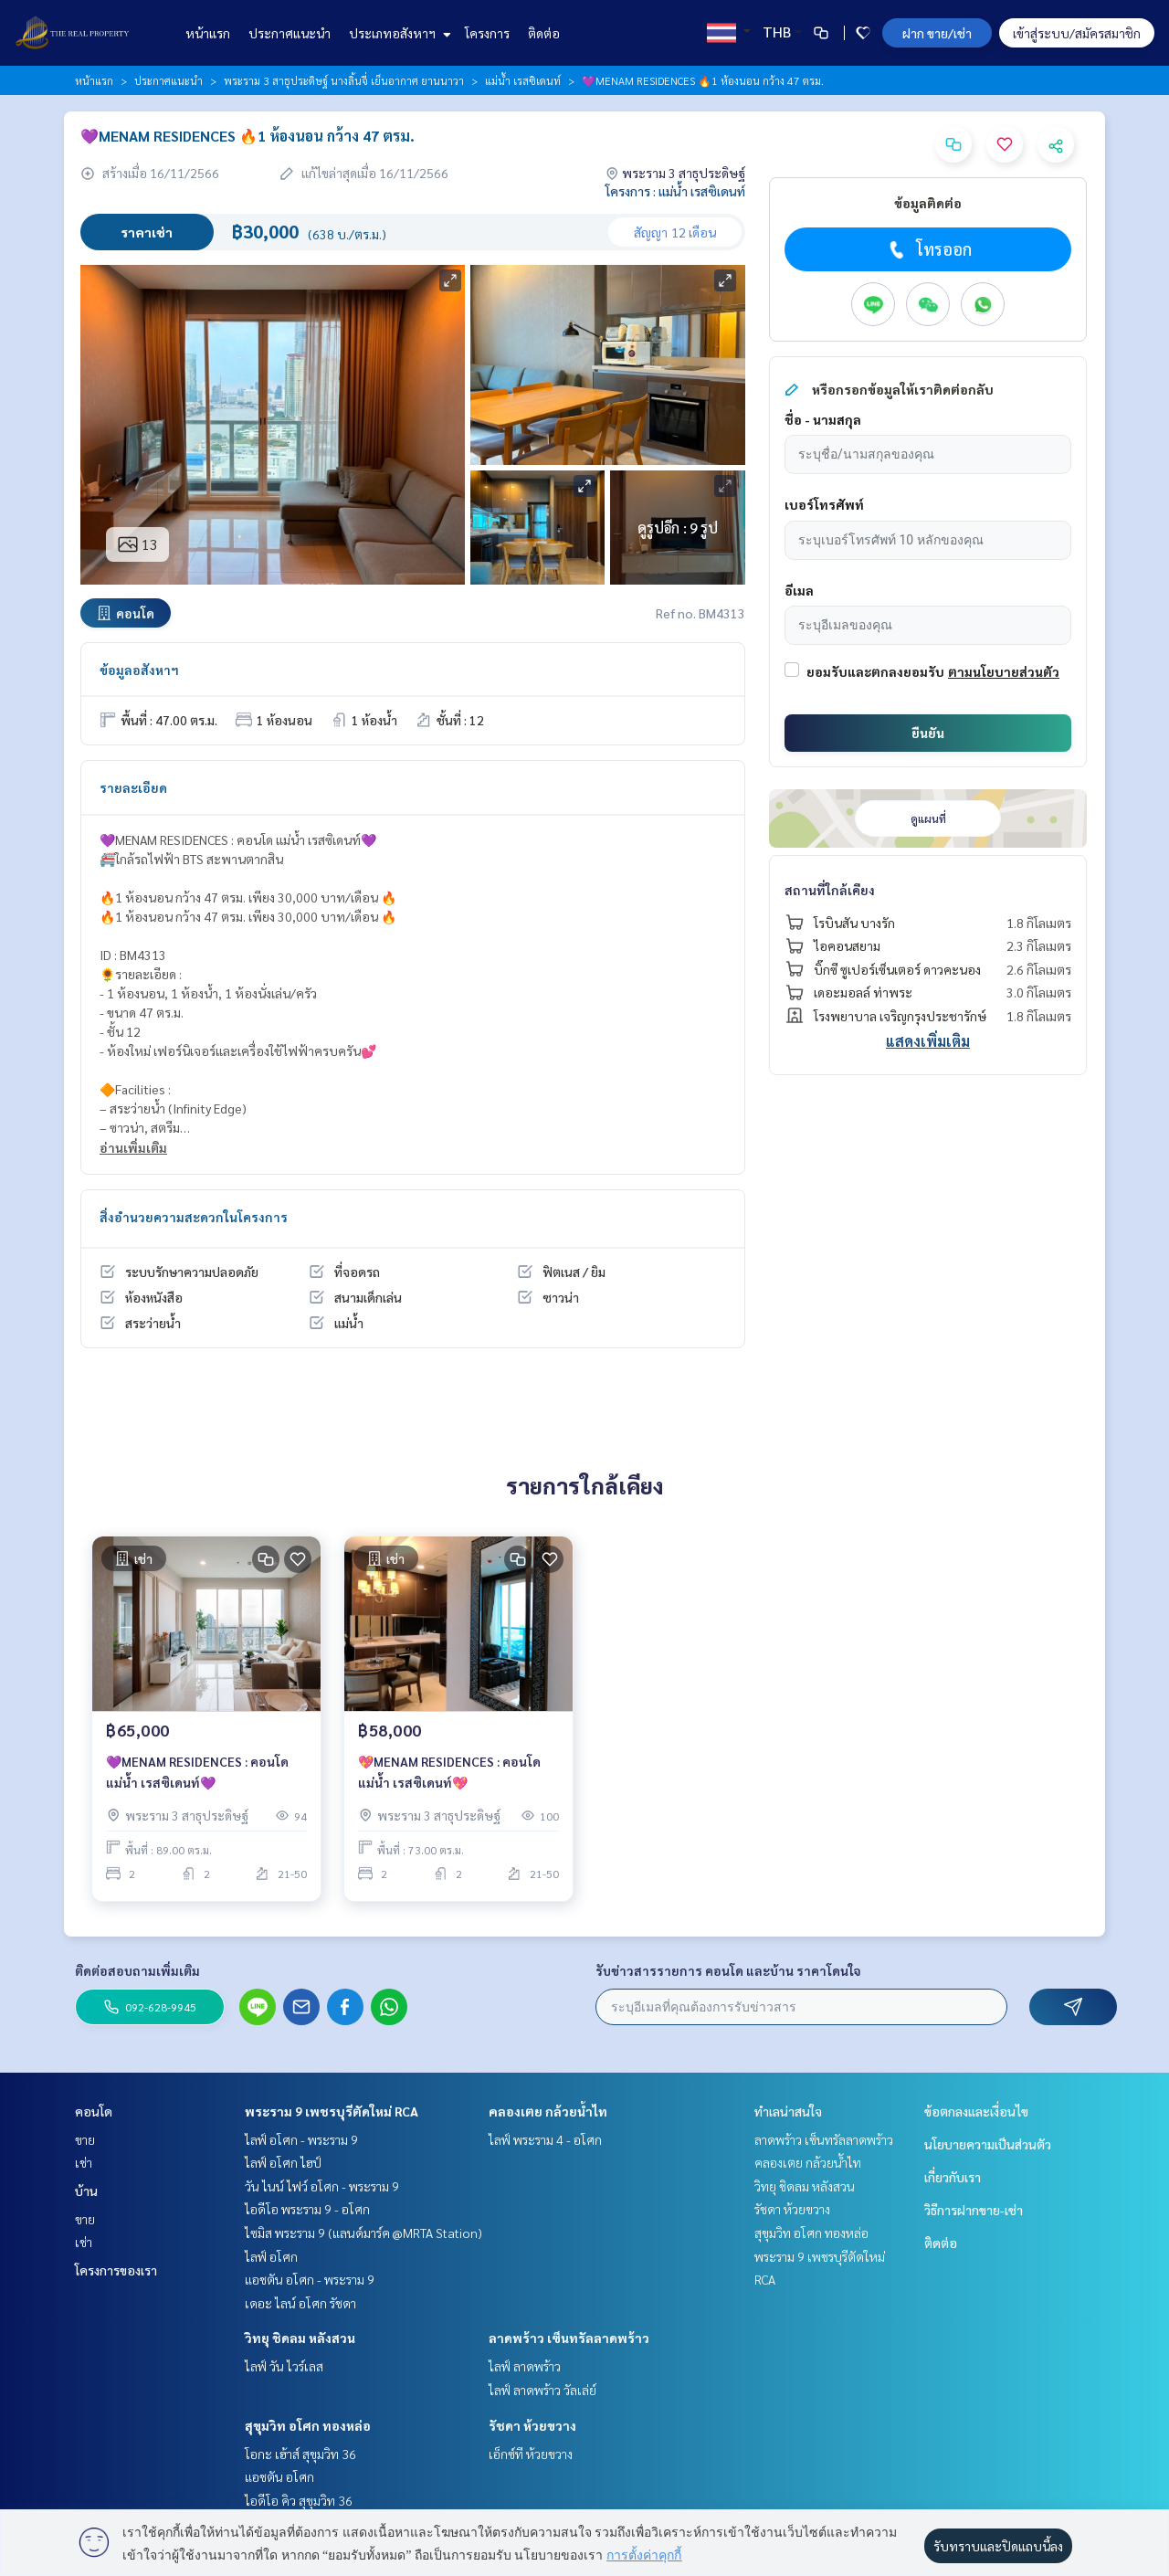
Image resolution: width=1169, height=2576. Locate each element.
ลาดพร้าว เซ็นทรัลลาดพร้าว (569, 2337)
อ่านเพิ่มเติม (133, 1147)
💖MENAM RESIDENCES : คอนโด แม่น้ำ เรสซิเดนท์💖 (449, 1773)
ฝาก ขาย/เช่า (937, 33)
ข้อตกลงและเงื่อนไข (976, 2111)
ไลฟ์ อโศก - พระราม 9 (301, 2139)
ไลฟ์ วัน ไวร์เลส (284, 2366)
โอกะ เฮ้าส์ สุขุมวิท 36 (300, 2453)
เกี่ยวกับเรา (952, 2177)
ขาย (85, 2139)
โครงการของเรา (116, 2270)
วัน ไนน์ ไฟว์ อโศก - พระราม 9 (322, 2186)
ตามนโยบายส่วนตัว (1003, 671)
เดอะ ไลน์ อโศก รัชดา (300, 2303)
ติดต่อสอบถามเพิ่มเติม (137, 1970)
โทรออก (928, 249)
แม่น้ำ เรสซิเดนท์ (523, 80)
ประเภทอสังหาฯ (398, 33)
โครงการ (487, 33)
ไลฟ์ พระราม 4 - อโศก (545, 2139)
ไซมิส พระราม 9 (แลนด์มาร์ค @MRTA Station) (363, 2232)
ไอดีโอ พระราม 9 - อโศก (307, 2209)
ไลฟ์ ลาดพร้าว (525, 2366)
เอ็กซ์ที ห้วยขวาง (531, 2453)
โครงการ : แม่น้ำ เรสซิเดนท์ (675, 191)
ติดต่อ (544, 33)
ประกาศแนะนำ (289, 33)
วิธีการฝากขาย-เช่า (973, 2209)
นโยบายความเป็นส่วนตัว (987, 2144)
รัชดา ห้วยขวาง (532, 2425)
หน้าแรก (207, 33)
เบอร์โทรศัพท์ (824, 504)
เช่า (83, 2162)
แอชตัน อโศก (279, 2476)
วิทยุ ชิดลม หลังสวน (300, 2337)
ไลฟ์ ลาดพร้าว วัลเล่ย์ (542, 2389)
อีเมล (799, 590)
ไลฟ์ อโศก (271, 2256)
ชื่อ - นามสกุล (823, 419)
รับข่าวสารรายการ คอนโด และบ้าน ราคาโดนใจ (728, 1970)
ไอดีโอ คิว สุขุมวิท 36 (299, 2500)
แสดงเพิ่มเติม (928, 1040)
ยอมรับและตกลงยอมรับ (875, 671)
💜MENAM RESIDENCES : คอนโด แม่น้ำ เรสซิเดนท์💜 (197, 1773)
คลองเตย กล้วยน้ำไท (548, 2111)
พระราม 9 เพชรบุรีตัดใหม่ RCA (331, 2111)
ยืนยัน (927, 732)
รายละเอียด (133, 787)
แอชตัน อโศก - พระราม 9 (309, 2279)
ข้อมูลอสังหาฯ (139, 669)
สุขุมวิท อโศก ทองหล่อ (308, 2425)
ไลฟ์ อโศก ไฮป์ (283, 2162)
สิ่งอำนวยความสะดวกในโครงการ (194, 1217)
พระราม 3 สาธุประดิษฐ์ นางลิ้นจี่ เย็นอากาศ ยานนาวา (344, 80)
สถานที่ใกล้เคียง (830, 890)
